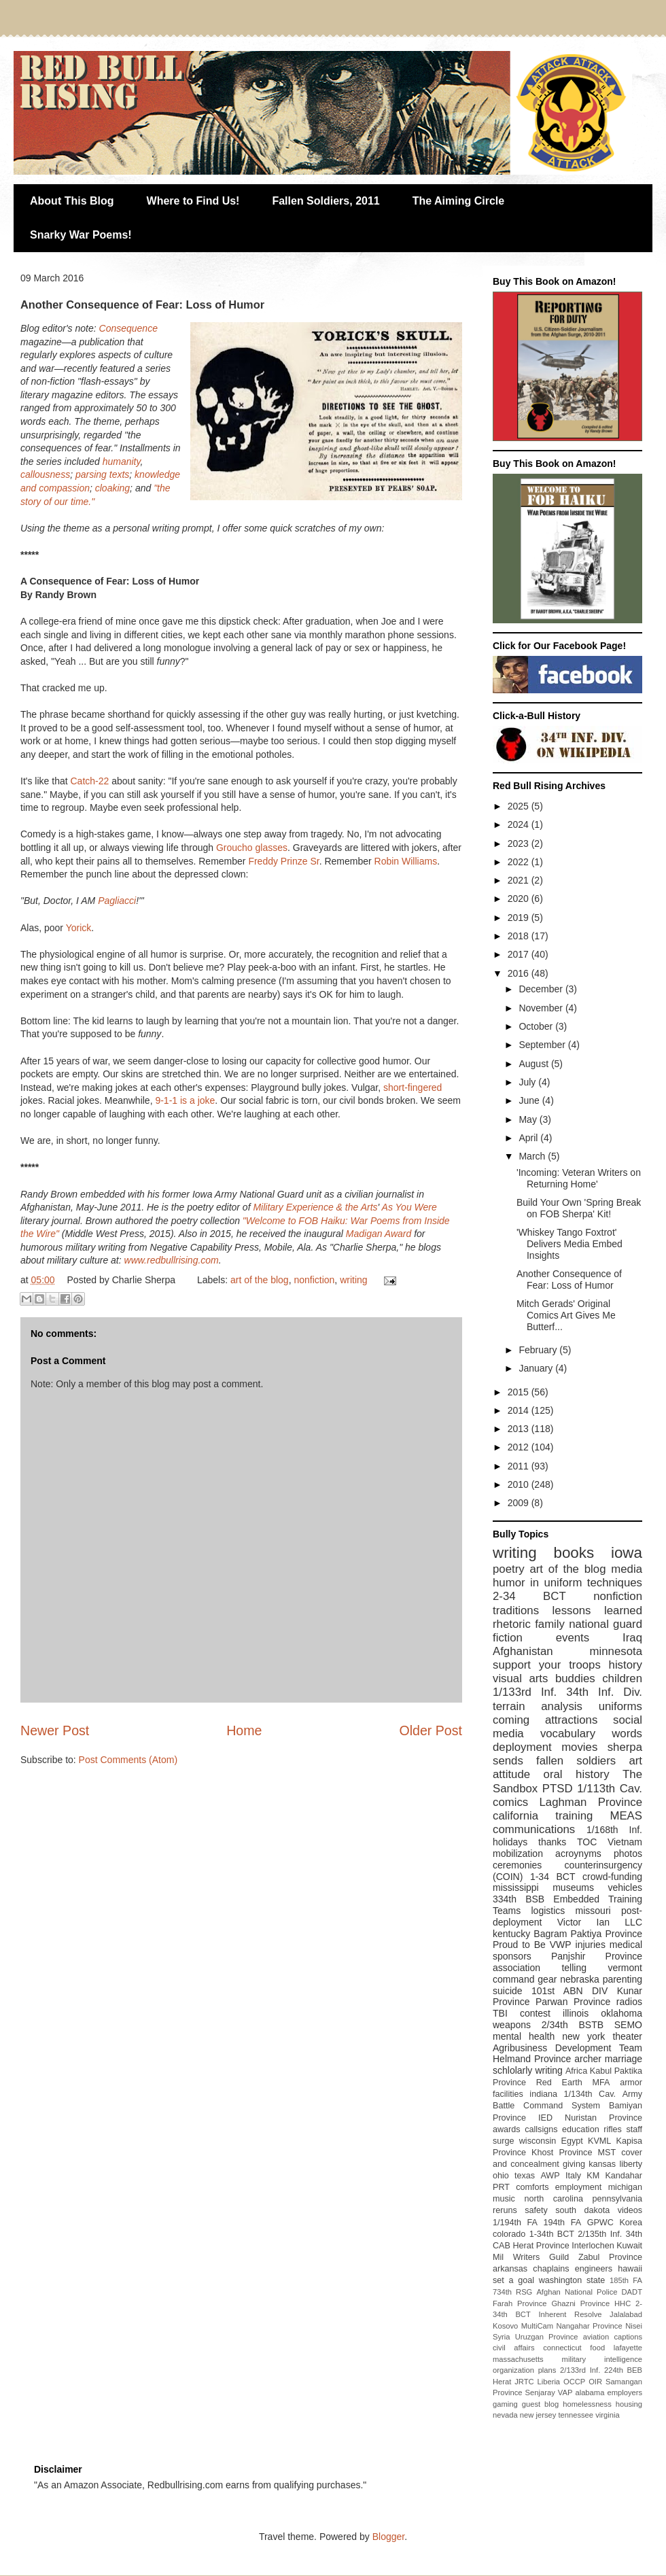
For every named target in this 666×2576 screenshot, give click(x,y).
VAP (565, 2392)
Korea (630, 2222)
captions (628, 2337)
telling (573, 1967)
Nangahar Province (590, 2326)
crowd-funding (612, 1876)
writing (353, 1279)
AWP (549, 2175)
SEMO (628, 2024)
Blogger (388, 2536)
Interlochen (593, 2245)
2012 (519, 1447)
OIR (595, 2382)
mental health (524, 2036)
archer (587, 2058)
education (580, 2129)
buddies (575, 1678)
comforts (532, 2187)
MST (607, 2152)
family (550, 1624)
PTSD (557, 1788)
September (543, 1044)
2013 (519, 1428)
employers (624, 2392)
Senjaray (540, 2392)
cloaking (112, 488)
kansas (602, 2164)
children (622, 1678)
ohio (501, 2175)
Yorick (79, 927)
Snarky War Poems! (81, 235)
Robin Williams (406, 861)
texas (524, 2175)
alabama (589, 2392)
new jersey (538, 2415)
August (534, 1063)
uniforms (620, 1706)
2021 (519, 880)
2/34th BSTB (572, 2024)
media (626, 1569)
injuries (591, 1944)
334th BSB (518, 1899)
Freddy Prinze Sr (283, 861)
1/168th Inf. (614, 1829)
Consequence (128, 328)
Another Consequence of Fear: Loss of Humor (569, 1279)
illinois (576, 2013)
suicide (508, 1990)
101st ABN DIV (569, 1990)
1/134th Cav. (590, 2094)
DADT (632, 2292)
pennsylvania (617, 2199)
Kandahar (623, 2175)
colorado (509, 2234)
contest (535, 2013)
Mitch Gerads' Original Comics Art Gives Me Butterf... (566, 1315)
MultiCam (537, 2326)
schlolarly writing (528, 2070)
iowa (626, 1552)
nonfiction (314, 1279)
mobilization (518, 1853)
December (542, 989)
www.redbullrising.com (171, 1260)
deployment (522, 1747)
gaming (505, 2404)
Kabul (601, 2071)
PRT (501, 2187)
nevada (505, 2415)
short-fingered (412, 1087)
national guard (605, 1624)
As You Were (409, 1207)
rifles (612, 2129)
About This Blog (72, 201)
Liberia (549, 2382)
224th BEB (623, 2370)
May (529, 1119)
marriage (623, 2058)
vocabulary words (591, 1733)
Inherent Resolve (569, 2314)
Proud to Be (519, 1944)
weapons (512, 2024)
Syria (501, 2337)
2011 (519, 1466)
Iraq (632, 1637)
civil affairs (514, 2348)
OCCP (574, 2382)
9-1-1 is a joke (185, 1100)
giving (574, 2164)
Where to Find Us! (193, 201)
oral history (577, 1774)
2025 (519, 806)
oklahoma (621, 2013)
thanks (552, 1842)
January (537, 1368)
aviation (596, 2337)
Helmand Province (532, 2058)
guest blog (540, 2404)
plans (547, 2370)
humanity (122, 461)
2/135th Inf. (600, 2234)
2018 (519, 935)
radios (629, 2001)
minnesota (616, 1651)
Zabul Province (610, 2257)
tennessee (575, 2415)
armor (631, 2082)
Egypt (572, 2141)
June (530, 1100)
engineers (593, 2269)
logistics (548, 1910)
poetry (509, 1569)
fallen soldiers (576, 1760)
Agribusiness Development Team (567, 2047)
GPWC (600, 2222)
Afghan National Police (576, 2292)
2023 (519, 843)
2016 (519, 973)
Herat (502, 2382)
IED (545, 2118)
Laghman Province (590, 1802)
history (625, 1664)
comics (510, 1802)
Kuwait (629, 2245)
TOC (587, 1842)
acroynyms (578, 1853)
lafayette (628, 2348)
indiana (543, 2094)
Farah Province (520, 2303)
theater (627, 2036)
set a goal (513, 2280)
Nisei (633, 2326)
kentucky (511, 1933)
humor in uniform (537, 1582)
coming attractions (545, 1719)
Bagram (550, 1933)
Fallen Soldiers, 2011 (325, 201)
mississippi (516, 1887)
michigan (625, 2187)
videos (630, 2210)
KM (592, 2175)
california (515, 1815)
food (597, 2348)
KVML (599, 2141)
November (542, 1008)
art (635, 1760)
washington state (572, 2280)
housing (629, 2404)
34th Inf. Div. (604, 1692)
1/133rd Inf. (525, 1692)
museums (573, 1887)
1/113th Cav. (609, 1788)
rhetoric (512, 1624)
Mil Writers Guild (531, 2257)
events (572, 1637)
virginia (607, 2415)
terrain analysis (537, 1706)
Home (244, 1730)
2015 (519, 1392)
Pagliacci (117, 900)
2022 (519, 861)
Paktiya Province (607, 1933)
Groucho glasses (251, 847)
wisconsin (538, 2141)
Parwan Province (573, 2001)
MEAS (626, 1815)
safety (536, 2210)
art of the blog (259, 1279)
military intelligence (602, 2359)
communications (534, 1829)
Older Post (430, 1730)
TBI (500, 2013)
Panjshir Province (596, 1956)
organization (513, 2370)
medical (626, 1944)
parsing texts (102, 474)
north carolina (553, 2199)
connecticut (562, 2348)
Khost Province (561, 2152)
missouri (593, 1910)
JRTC (523, 2382)
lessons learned (597, 1610)
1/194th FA (515, 2222)
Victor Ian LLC (599, 1922)
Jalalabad (626, 2314)
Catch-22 (89, 781)
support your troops (547, 1664)
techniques (614, 1582)
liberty (630, 2164)
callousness (45, 474)
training (574, 1815)
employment (578, 2187)
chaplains (551, 2269)
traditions (516, 1610)
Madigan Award (380, 1233)
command (513, 1979)
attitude (511, 1774)
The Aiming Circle (458, 201)
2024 (519, 824)
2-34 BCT (529, 1596)
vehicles (625, 1887)
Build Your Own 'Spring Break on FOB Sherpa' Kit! (578, 1208)
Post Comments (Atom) (128, 1759)
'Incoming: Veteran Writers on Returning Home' (578, 1178)
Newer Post (54, 1730)
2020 (519, 898)
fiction (508, 1637)
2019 (519, 917)
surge (503, 2141)
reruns (505, 2210)
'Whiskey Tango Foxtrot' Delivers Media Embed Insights (569, 1244)
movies (579, 1747)
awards (507, 2129)
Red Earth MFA (573, 2082)
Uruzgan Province (546, 2337)
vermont (625, 1967)
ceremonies (517, 1865)
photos (628, 1853)
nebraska (579, 1979)
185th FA (626, 2280)
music (504, 2199)
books (573, 1552)
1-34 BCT (553, 1876)
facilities (508, 2094)
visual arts (520, 1678)
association (516, 1967)
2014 (519, 1410)
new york (583, 2036)
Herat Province (540, 2245)
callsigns (541, 2129)
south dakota (582, 2210)
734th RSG (512, 2292)
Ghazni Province (580, 2303)
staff (634, 2129)
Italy (573, 2175)
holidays (510, 1842)
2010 (519, 1484)
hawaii (630, 2269)
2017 (519, 954)
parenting (622, 1979)
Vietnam (625, 1842)
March (533, 1156)
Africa (576, 2071)
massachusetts (518, 2359)
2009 (519, 1502)
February (539, 1349)
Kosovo (505, 2326)
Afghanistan (523, 1651)
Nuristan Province (603, 2118)
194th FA (562, 2222)
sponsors (512, 1956)
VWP (561, 1944)
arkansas (510, 2269)
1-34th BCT (551, 2234)
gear (547, 1979)
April (529, 1137)
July (528, 1082)
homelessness (587, 2404)
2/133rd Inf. (580, 2370)
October (537, 1026)
